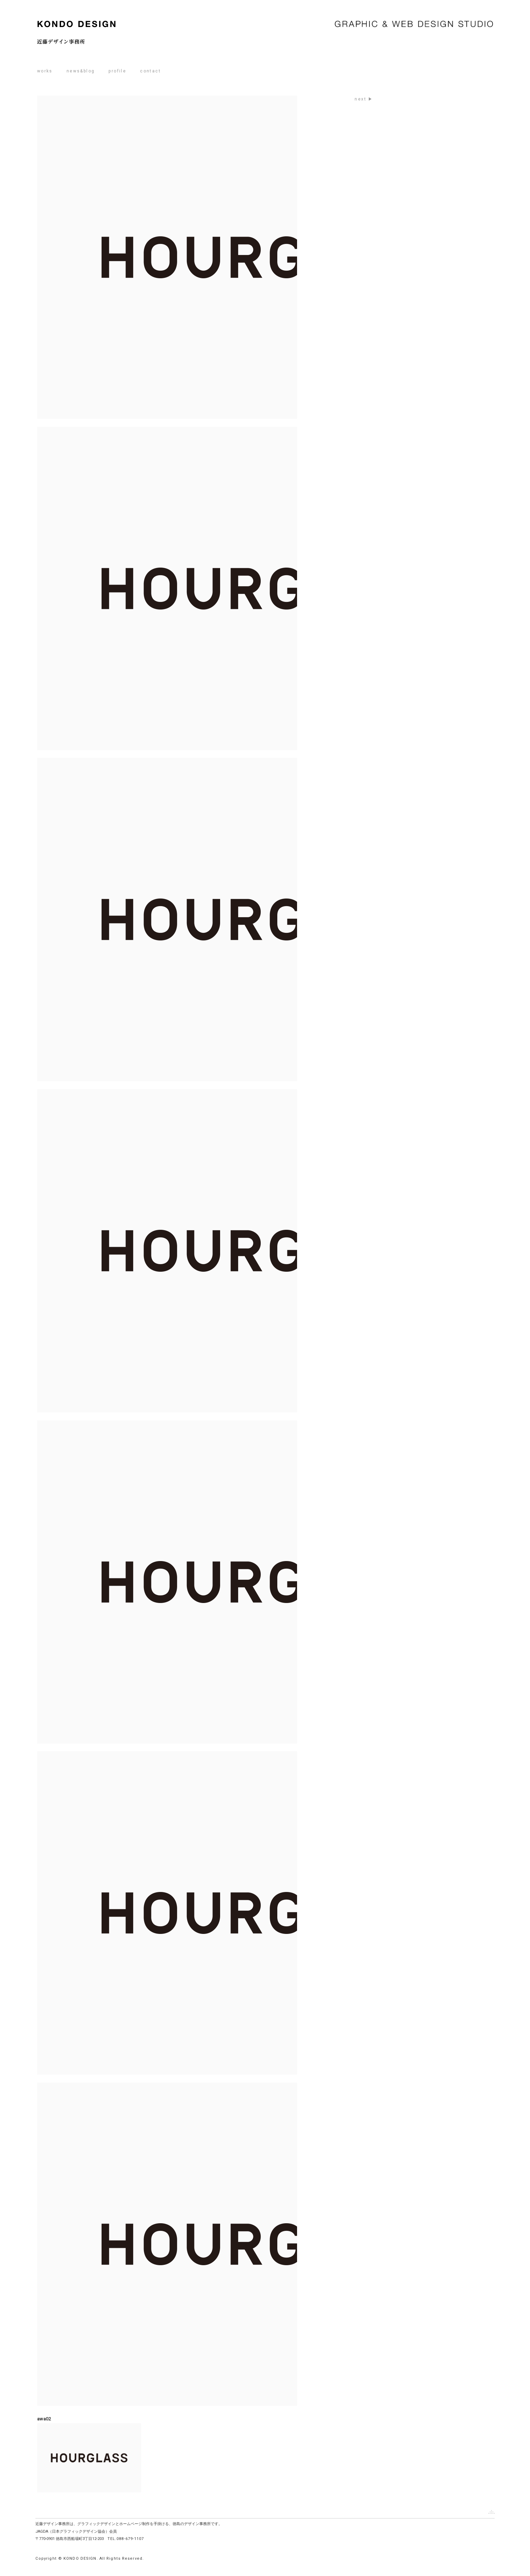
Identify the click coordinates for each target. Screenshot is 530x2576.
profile (117, 71)
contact (150, 71)
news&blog (81, 71)
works (45, 71)
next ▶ (364, 99)
